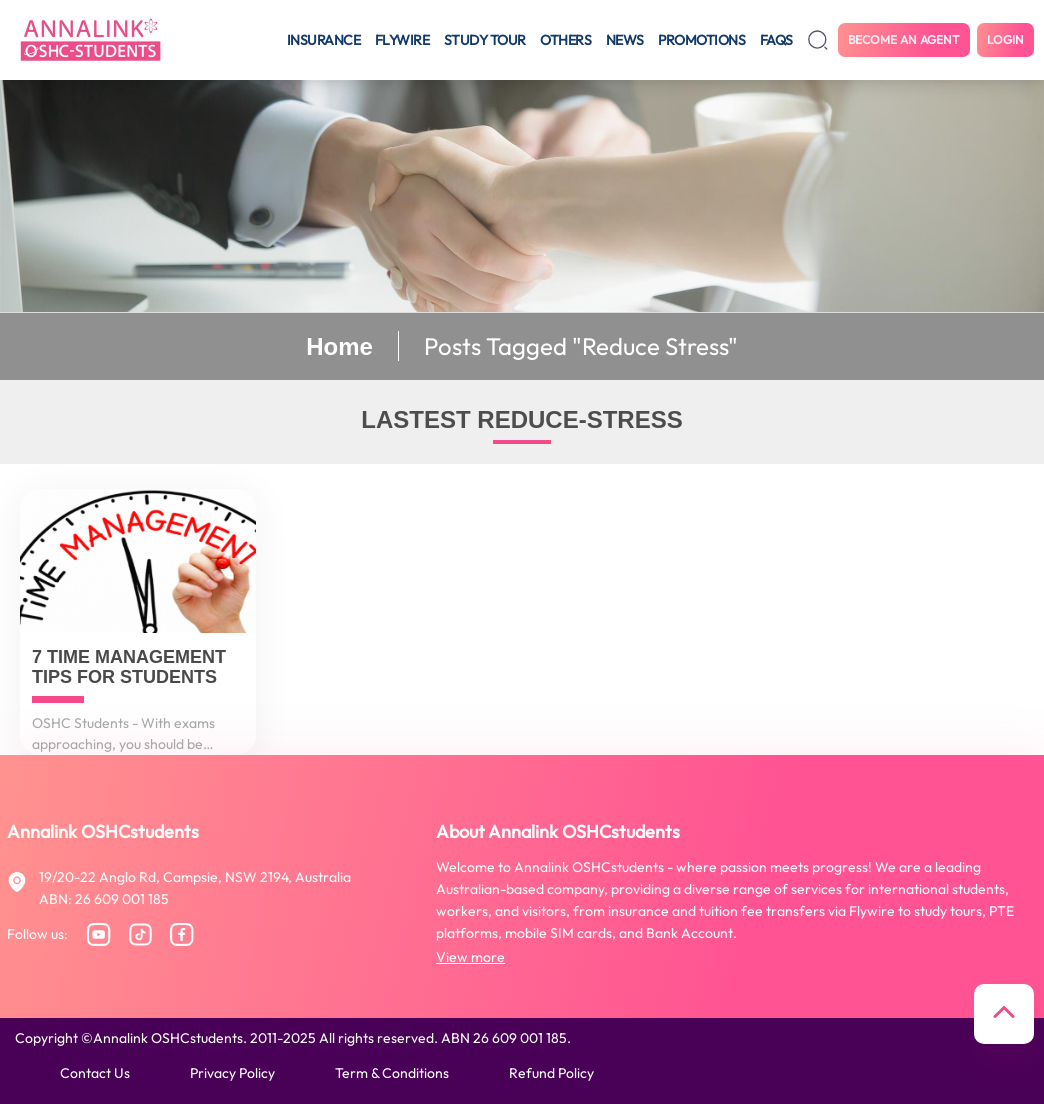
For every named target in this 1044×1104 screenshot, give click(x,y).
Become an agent (904, 39)
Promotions (701, 40)
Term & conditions (392, 1073)
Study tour (485, 40)
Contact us (95, 1073)
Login (1005, 39)
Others (565, 40)
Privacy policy (232, 1073)
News (625, 40)
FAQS (776, 40)
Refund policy (551, 1073)
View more (470, 957)
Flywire (402, 40)
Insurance (324, 40)
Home (339, 346)
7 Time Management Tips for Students (129, 667)
